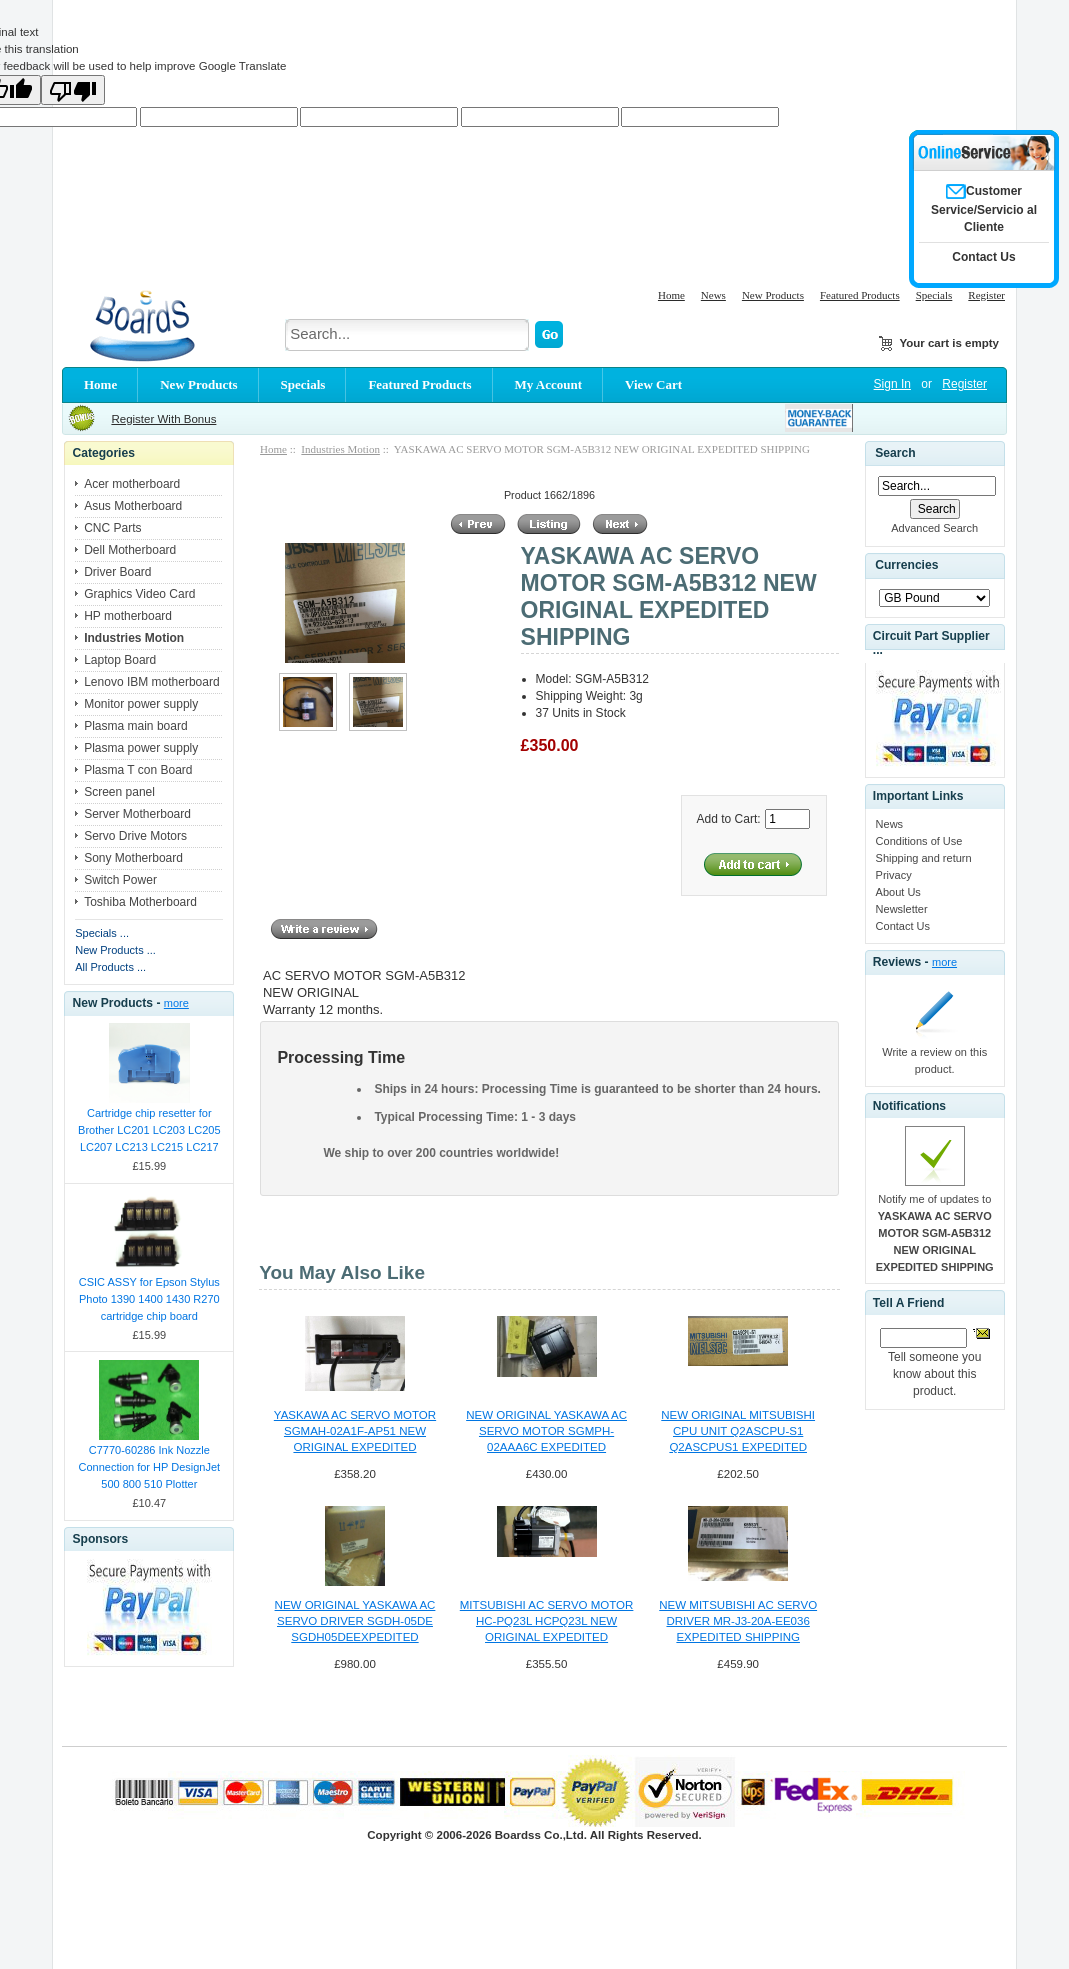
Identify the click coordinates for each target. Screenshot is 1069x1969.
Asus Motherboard (133, 506)
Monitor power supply (141, 704)
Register (986, 295)
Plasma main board (135, 726)
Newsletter (902, 909)
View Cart (653, 384)
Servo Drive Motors (135, 836)
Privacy (894, 875)
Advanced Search (934, 528)
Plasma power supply (141, 748)
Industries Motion (340, 449)
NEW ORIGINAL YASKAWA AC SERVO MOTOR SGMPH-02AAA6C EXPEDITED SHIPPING (546, 1432)
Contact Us (903, 926)
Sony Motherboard (133, 858)
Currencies (906, 565)
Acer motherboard (132, 484)
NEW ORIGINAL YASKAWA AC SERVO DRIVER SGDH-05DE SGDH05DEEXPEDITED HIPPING (355, 1622)
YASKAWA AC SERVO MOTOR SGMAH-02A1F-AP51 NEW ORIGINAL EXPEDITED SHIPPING (355, 1432)
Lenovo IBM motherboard (151, 682)
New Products (773, 295)
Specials (934, 295)
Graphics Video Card (139, 594)
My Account (549, 384)
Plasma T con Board (138, 770)
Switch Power (120, 880)
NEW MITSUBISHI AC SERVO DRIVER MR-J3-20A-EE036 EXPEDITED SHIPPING (738, 1621)
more (176, 1003)
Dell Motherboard (130, 550)
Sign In (892, 384)
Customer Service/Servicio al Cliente (984, 209)
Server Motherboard (137, 814)
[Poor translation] (73, 90)
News (713, 295)
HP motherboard (128, 616)
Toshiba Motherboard (140, 902)
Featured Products (860, 295)
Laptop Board (120, 660)
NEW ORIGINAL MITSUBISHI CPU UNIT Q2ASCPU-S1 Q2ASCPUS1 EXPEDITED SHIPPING (738, 1432)
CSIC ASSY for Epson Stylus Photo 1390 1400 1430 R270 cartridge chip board (149, 1299)
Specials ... (102, 933)
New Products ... (115, 950)
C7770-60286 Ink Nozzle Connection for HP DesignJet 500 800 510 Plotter (149, 1467)
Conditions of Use (919, 841)
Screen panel (119, 792)
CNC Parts (112, 528)
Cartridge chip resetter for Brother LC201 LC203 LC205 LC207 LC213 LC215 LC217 (149, 1130)
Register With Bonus (163, 419)
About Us (898, 892)
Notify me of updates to (935, 1233)
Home (671, 295)
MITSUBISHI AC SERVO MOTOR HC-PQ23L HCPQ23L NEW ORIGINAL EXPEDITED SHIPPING (547, 1622)
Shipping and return (924, 858)
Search (895, 453)
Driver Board (117, 572)
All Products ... (110, 967)
